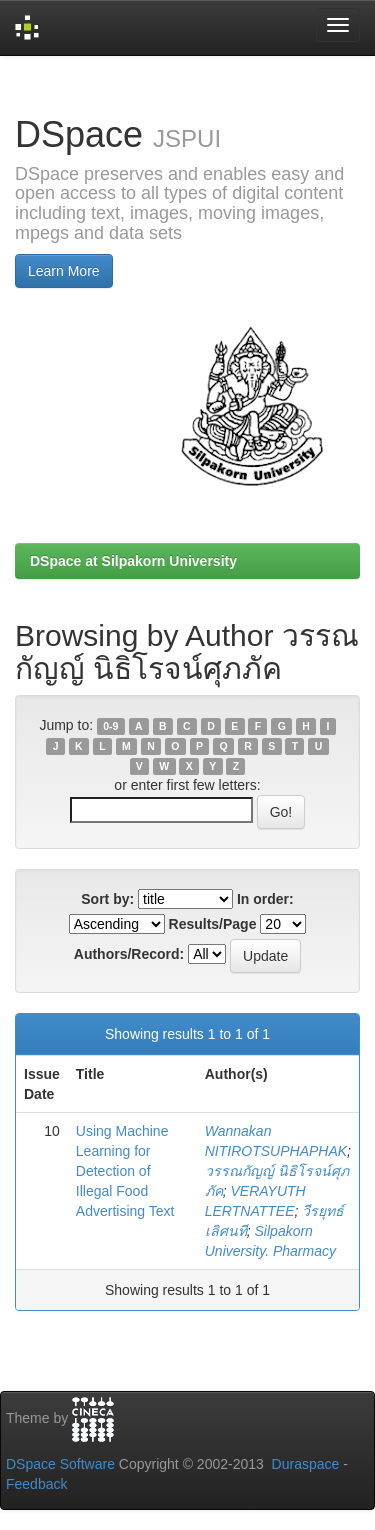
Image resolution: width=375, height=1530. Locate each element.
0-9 (110, 726)
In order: (265, 899)
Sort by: (107, 899)
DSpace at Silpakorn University (133, 561)
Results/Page (213, 924)
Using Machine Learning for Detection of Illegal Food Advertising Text (125, 1171)
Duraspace (306, 1464)
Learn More (64, 271)
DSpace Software (60, 1464)
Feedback (36, 1484)
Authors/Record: (129, 954)
